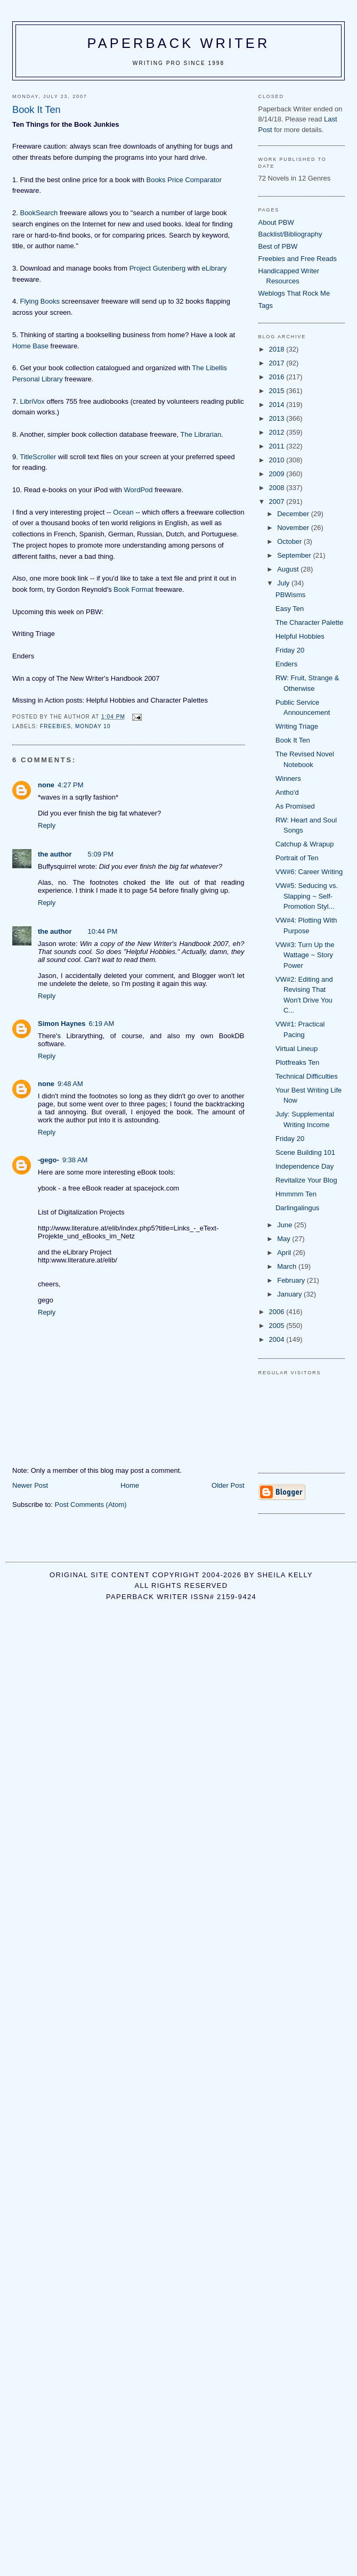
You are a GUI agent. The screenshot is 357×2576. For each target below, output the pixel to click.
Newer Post (30, 1485)
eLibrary (214, 268)
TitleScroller (38, 457)
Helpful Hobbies (299, 636)
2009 (278, 474)
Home (129, 1485)
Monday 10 (93, 726)
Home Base (30, 346)
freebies (55, 726)
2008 (278, 488)
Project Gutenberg (157, 268)
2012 (278, 432)
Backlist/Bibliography (290, 234)
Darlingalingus (297, 1208)
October (290, 541)
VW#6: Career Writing (309, 872)
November (294, 528)
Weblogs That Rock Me (294, 293)
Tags (265, 305)
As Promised (295, 806)
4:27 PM (70, 785)
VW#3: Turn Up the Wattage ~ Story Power (305, 955)
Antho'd (287, 792)
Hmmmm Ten (296, 1194)
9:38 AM (75, 1160)
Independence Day (304, 1166)
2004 (278, 1339)
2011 (278, 446)
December (294, 514)
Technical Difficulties (306, 1076)
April (285, 1253)
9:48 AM (70, 1084)
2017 (278, 363)
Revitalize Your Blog (306, 1180)
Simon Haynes (62, 1024)
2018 (278, 349)
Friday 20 (289, 650)
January (290, 1294)
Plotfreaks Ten (297, 1062)
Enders (286, 664)
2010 (278, 460)
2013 (278, 418)
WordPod (138, 490)
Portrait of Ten (297, 858)
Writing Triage (296, 726)
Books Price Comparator (184, 180)
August (289, 569)
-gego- (48, 1160)
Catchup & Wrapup (304, 844)
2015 (278, 391)
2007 (278, 502)
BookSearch (39, 213)
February (292, 1280)
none (46, 785)
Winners (288, 778)
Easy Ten (289, 609)
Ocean (123, 512)
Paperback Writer (178, 43)
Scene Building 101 (305, 1152)
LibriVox (32, 401)
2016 (278, 377)
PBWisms (290, 595)
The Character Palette (309, 622)
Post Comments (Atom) (91, 1505)
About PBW (276, 222)
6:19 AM (102, 1024)
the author (55, 854)
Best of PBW (278, 246)
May (284, 1239)
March (287, 1266)
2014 (278, 405)
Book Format (133, 589)
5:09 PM (100, 854)
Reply (46, 825)
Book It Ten (292, 740)
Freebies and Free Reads (297, 259)
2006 (278, 1312)
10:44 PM (103, 931)
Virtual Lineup (296, 1049)
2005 (278, 1326)
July (284, 583)
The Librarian (201, 434)
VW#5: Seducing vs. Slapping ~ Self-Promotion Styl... (306, 896)
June (285, 1225)
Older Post (228, 1485)
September (295, 555)
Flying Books (39, 301)
